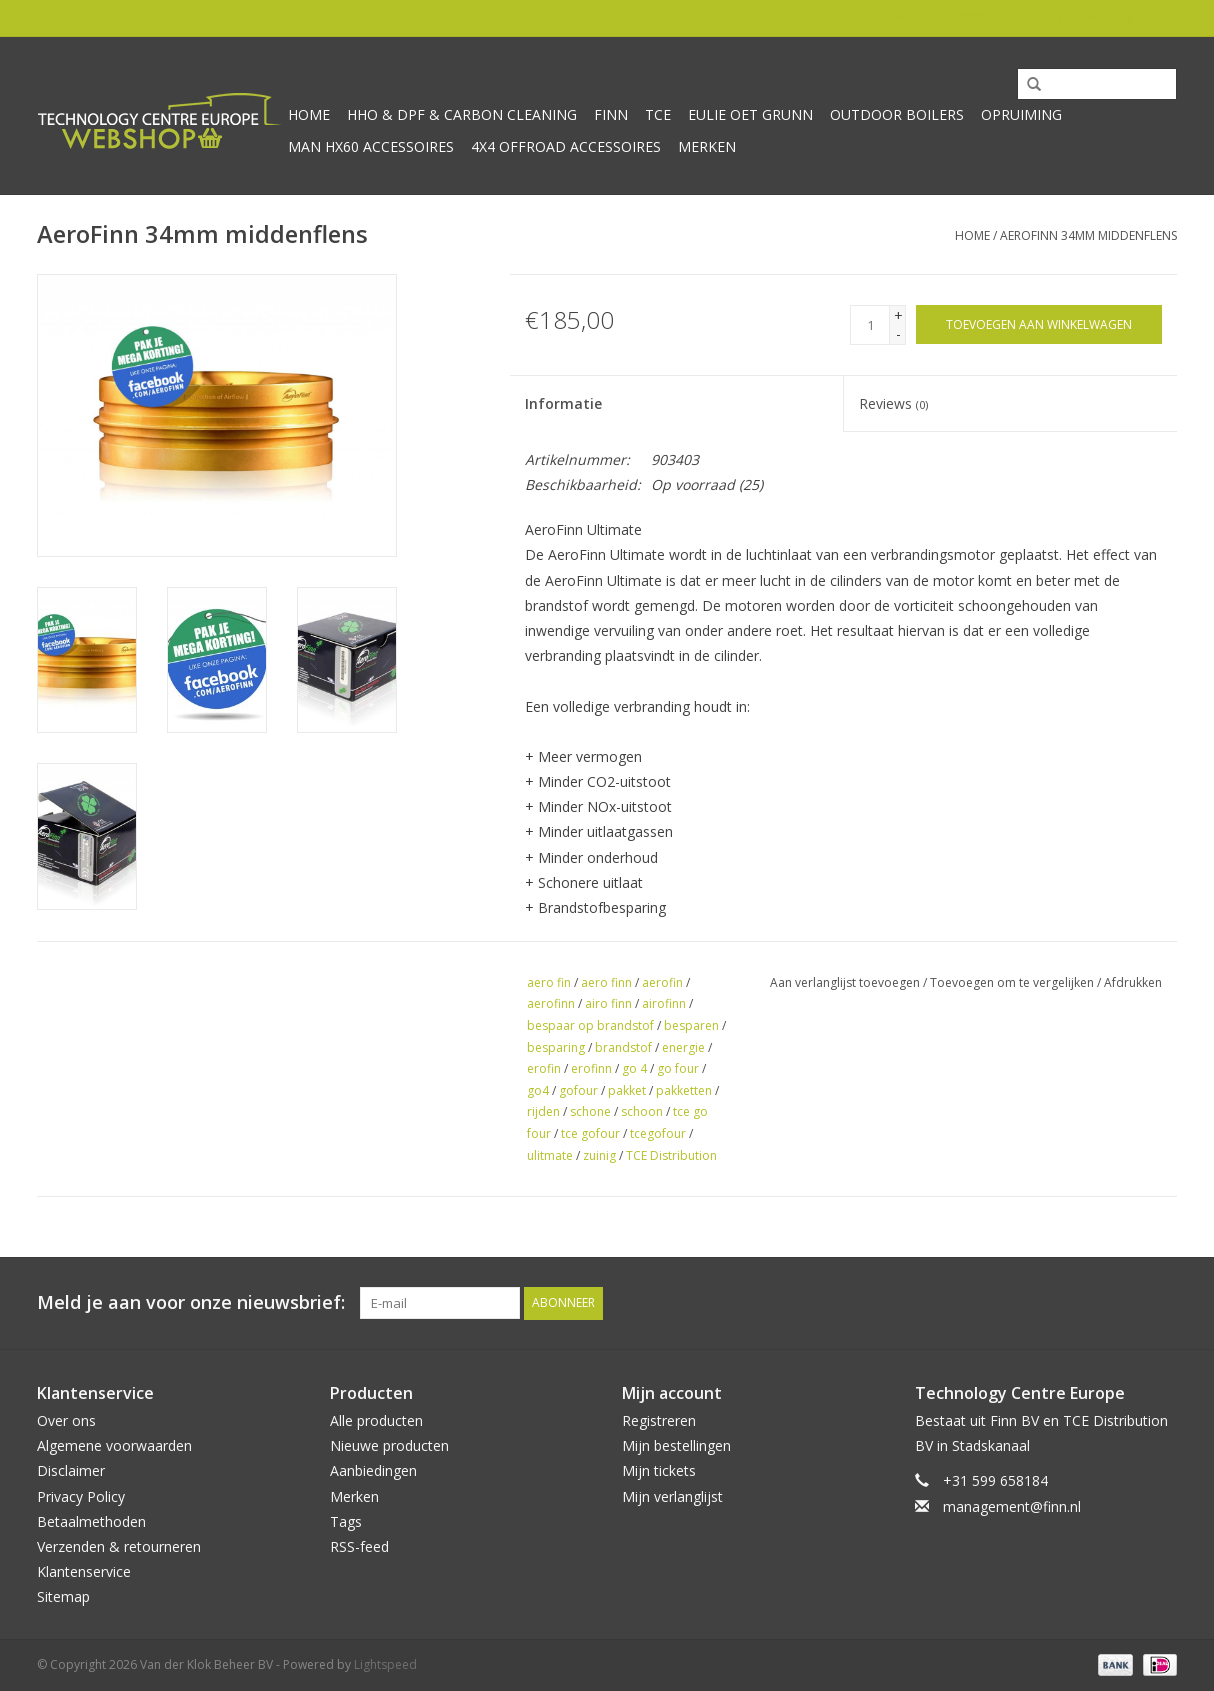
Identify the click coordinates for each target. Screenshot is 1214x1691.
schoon (642, 1111)
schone (590, 1111)
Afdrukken (1133, 982)
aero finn (606, 982)
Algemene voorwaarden (114, 1445)
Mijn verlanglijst (672, 1496)
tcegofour (658, 1133)
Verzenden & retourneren (119, 1546)
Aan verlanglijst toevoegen (845, 982)
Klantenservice (84, 1571)
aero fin (549, 982)
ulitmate (550, 1155)
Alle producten (376, 1420)
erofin (544, 1068)
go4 (538, 1090)
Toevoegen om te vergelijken (1013, 982)
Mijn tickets (659, 1470)
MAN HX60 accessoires (371, 146)
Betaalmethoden (91, 1521)
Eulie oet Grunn (750, 114)
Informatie (563, 403)
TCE (658, 114)
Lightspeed (385, 1664)
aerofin (662, 982)
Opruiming (1021, 114)
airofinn (664, 1003)
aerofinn (551, 1003)
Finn (611, 114)
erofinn (591, 1068)
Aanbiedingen (373, 1470)
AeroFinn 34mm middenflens (1088, 235)
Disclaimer (71, 1470)
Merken (707, 146)
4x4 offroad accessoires (566, 146)
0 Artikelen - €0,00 (921, 17)
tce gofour (590, 1133)
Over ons (66, 1420)
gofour (578, 1090)
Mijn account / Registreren (1091, 17)
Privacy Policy (81, 1496)
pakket (627, 1090)
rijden (543, 1111)
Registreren (659, 1420)
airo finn (608, 1003)
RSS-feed (359, 1546)
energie (683, 1047)
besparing (556, 1047)
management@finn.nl (1012, 1506)
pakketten (684, 1090)
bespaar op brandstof (590, 1025)
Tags (346, 1521)
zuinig (599, 1155)
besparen (691, 1025)
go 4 (634, 1068)
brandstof (623, 1047)
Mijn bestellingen (676, 1445)
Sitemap (63, 1596)
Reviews (893, 403)
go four (678, 1068)
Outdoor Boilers (897, 114)
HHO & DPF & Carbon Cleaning (462, 114)
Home (309, 114)
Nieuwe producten (389, 1445)
